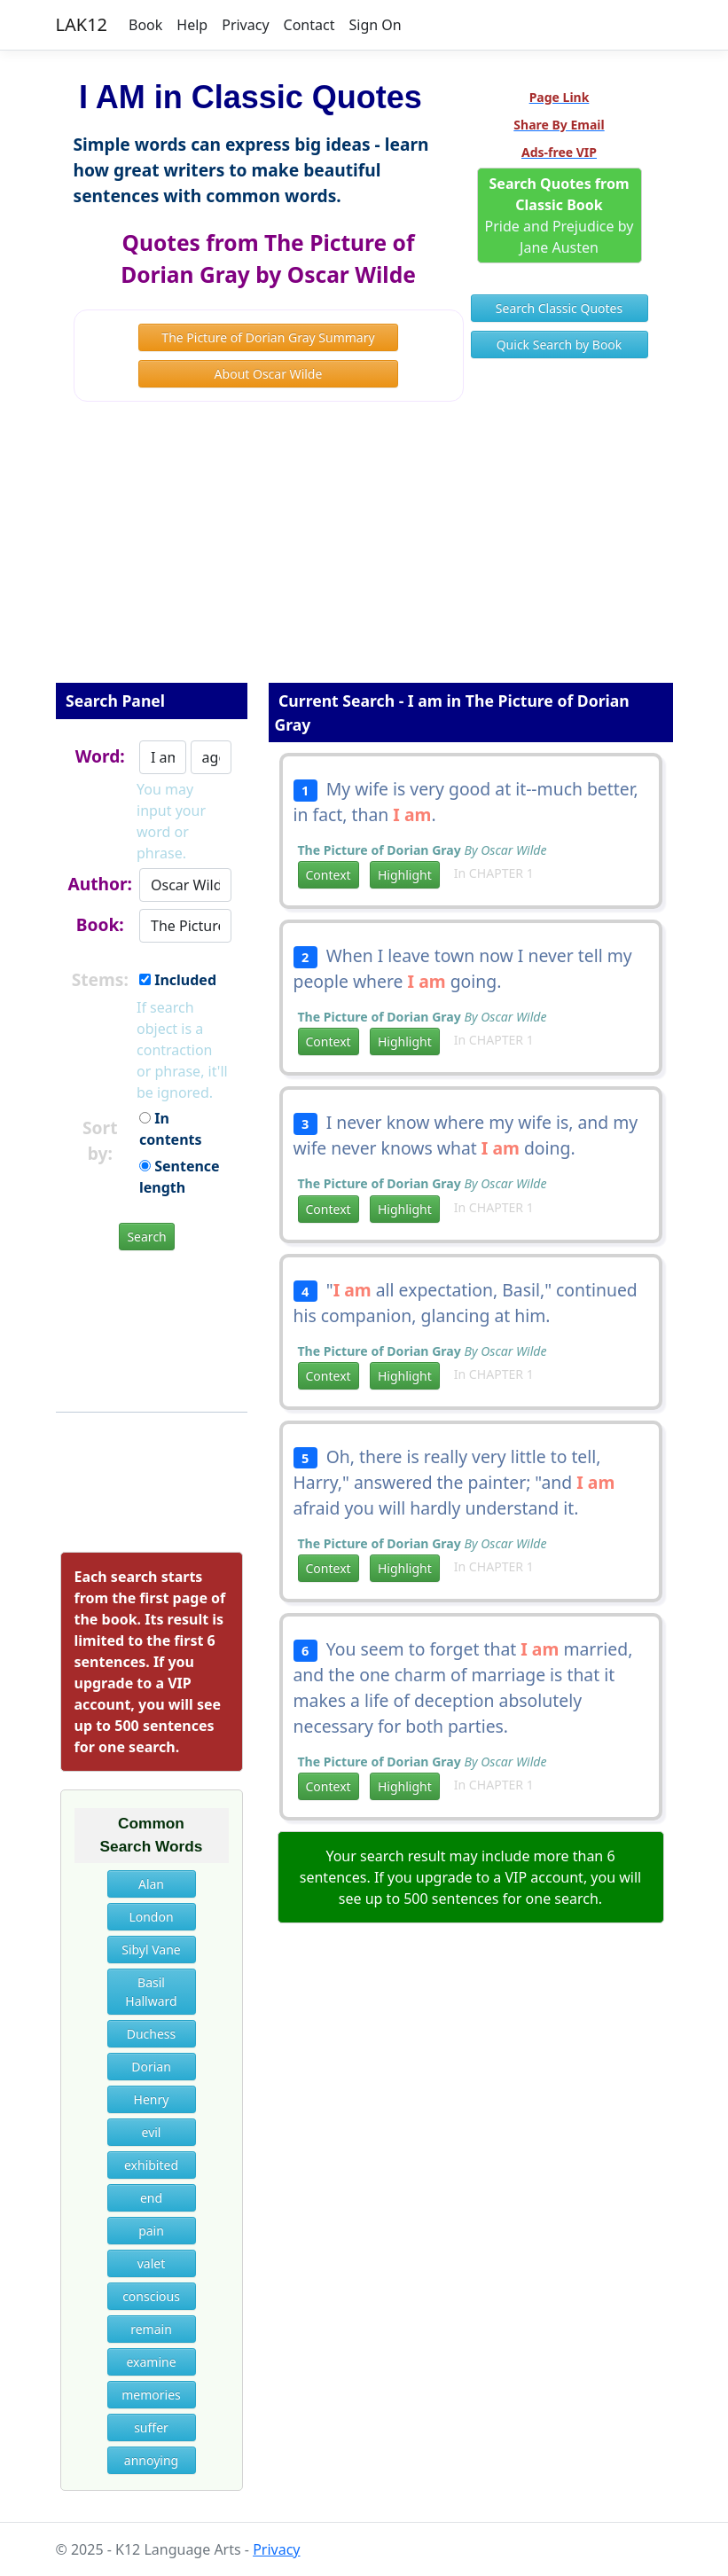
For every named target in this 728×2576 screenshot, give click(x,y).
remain (151, 2329)
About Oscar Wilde (269, 373)
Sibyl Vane (151, 1949)
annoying (151, 2460)
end (151, 2197)
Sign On (374, 25)
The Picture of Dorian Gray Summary (267, 337)
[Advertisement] (364, 554)
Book (145, 25)
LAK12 (82, 24)
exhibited (151, 2165)
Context (328, 874)
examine (151, 2361)
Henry (151, 2099)
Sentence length (179, 1176)
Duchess (151, 2033)
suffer (151, 2427)
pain (151, 2230)
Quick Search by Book (559, 344)
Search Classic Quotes (559, 308)
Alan (151, 1883)
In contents (170, 1128)
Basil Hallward (150, 1991)
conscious (151, 2296)
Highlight (405, 874)
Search (146, 1236)
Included (177, 980)
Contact (309, 25)
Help (191, 25)
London (151, 1916)
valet (151, 2263)
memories (151, 2394)
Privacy (245, 25)
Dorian (151, 2066)
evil (151, 2132)
